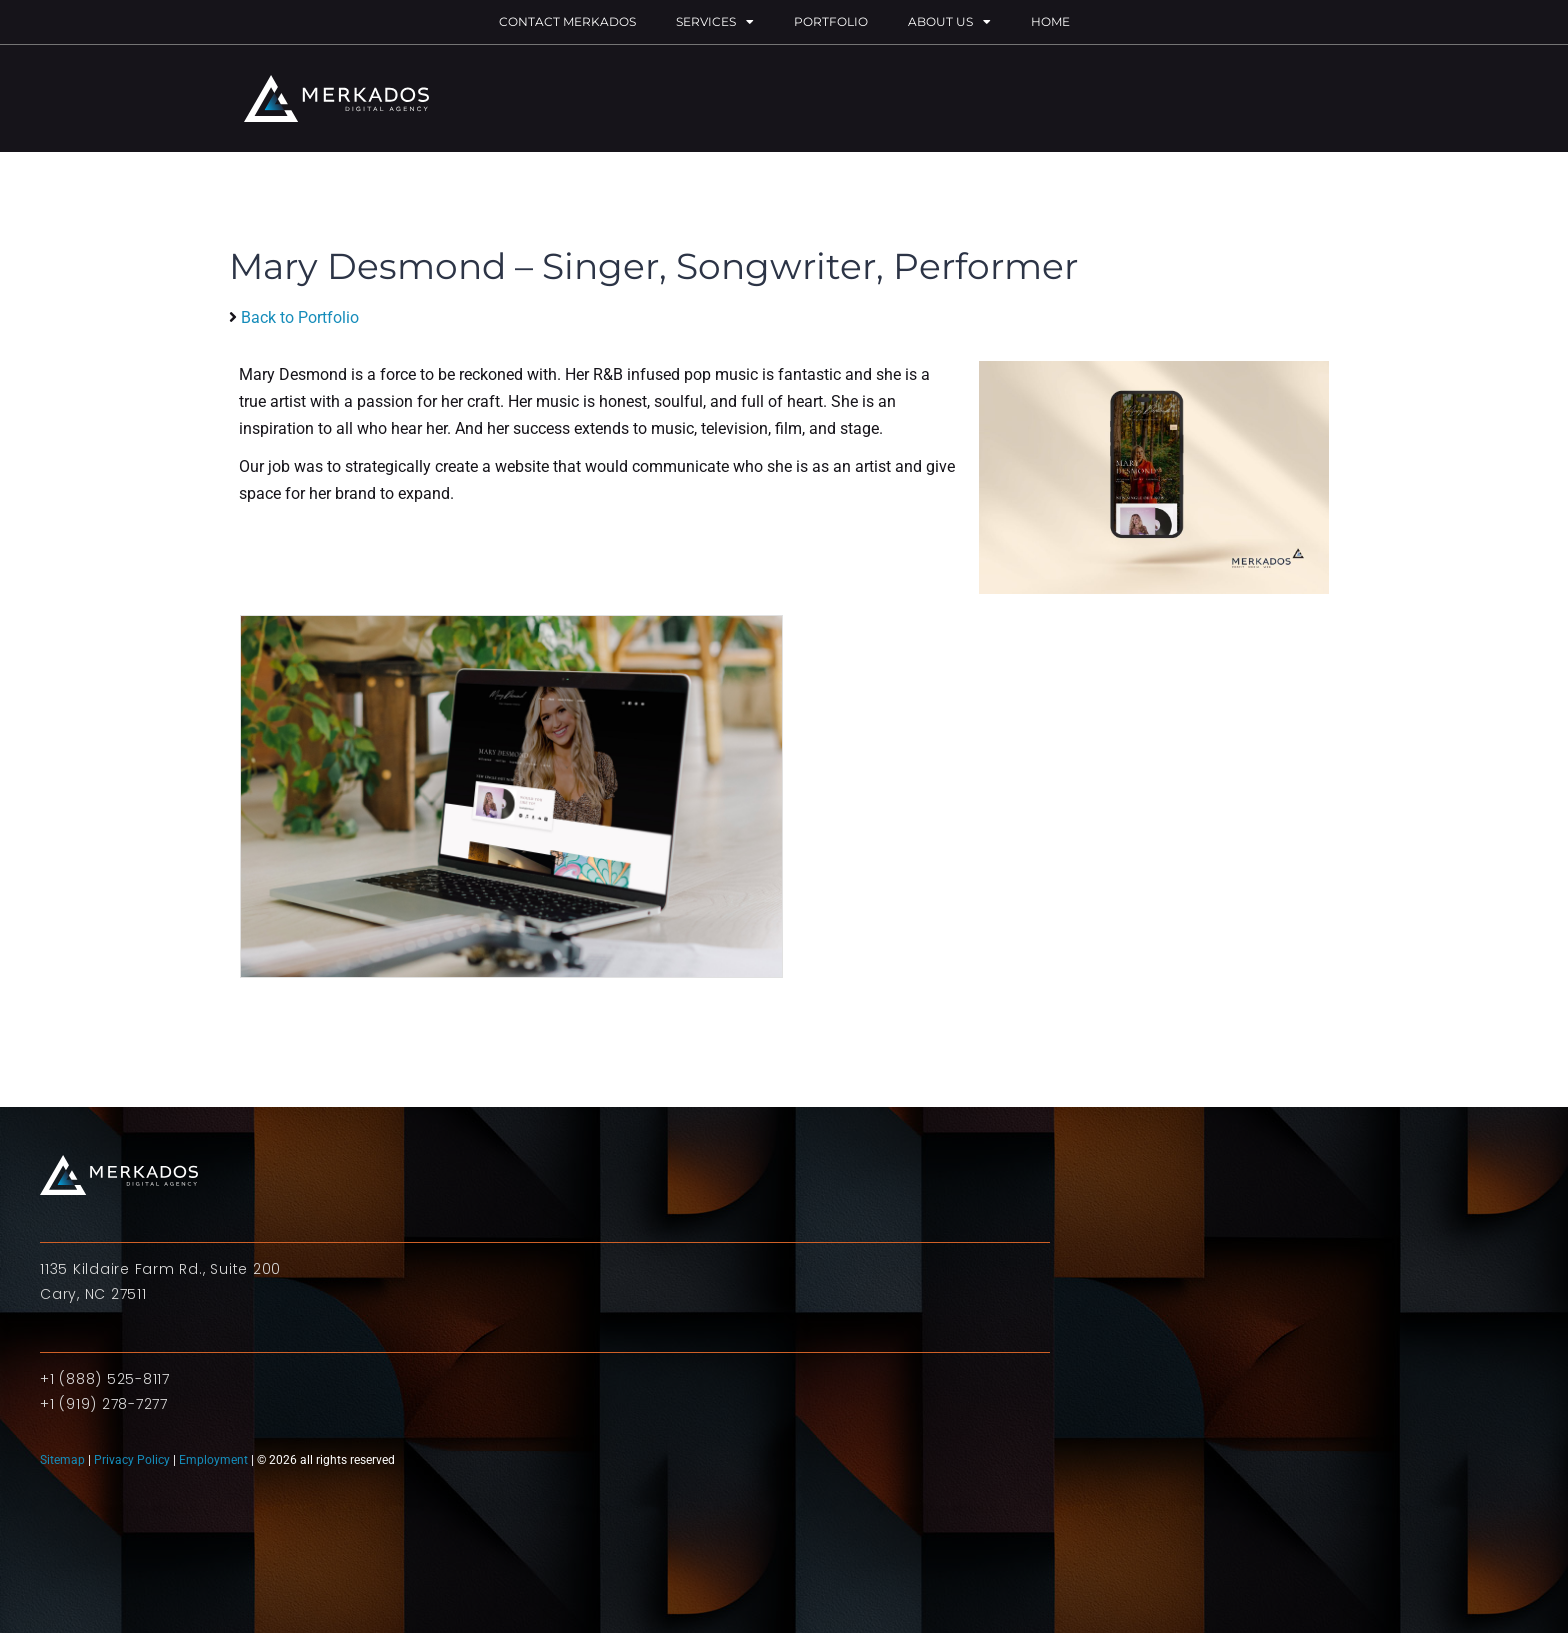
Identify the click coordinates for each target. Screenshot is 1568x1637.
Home (1050, 21)
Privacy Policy (132, 1460)
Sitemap (64, 1460)
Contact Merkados (567, 21)
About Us (949, 22)
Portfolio (831, 21)
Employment (213, 1460)
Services (715, 22)
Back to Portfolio (300, 317)
